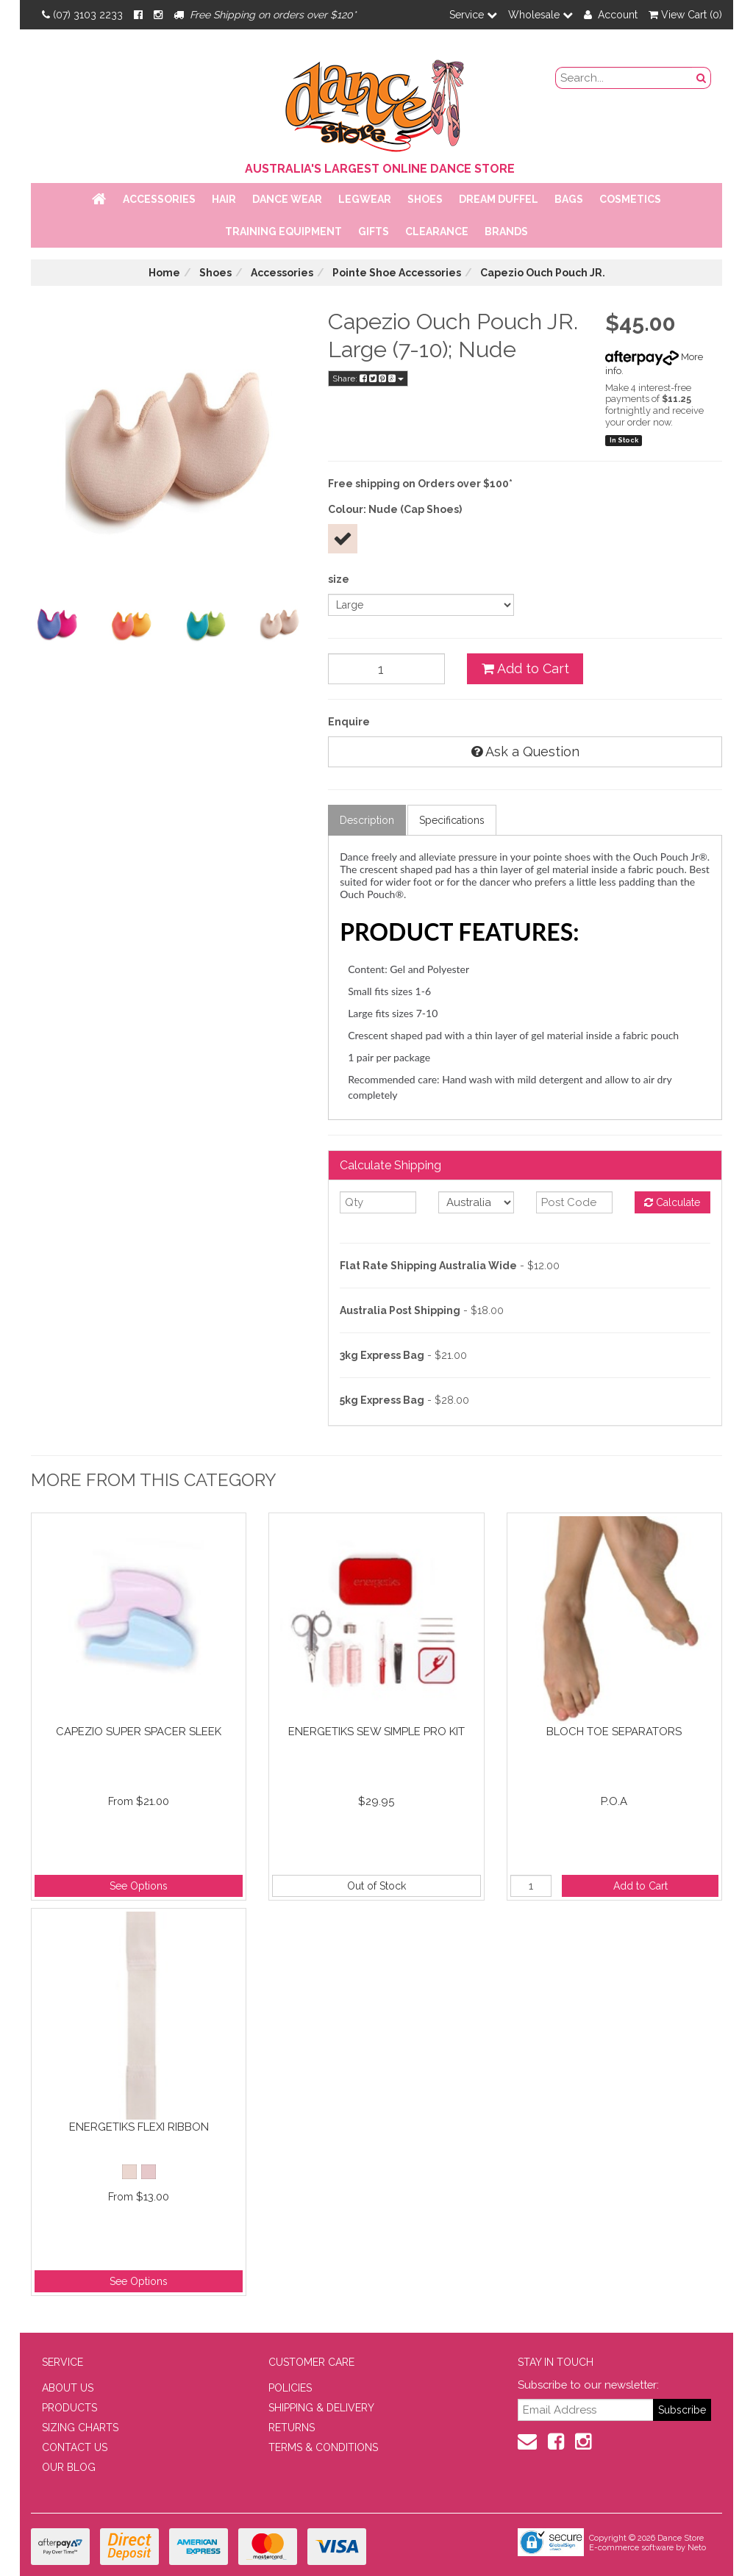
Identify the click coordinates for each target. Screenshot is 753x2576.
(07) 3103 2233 (82, 15)
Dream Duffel (498, 199)
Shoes (425, 199)
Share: (368, 378)
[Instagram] (158, 15)
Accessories (159, 199)
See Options (139, 1886)
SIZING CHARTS (80, 2427)
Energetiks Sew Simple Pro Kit (376, 1731)
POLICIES (290, 2388)
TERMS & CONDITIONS (323, 2447)
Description (367, 820)
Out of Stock (376, 1886)
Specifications (452, 820)
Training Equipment (283, 231)
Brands (506, 231)
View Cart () (685, 15)
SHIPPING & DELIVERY (321, 2408)
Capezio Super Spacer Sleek (138, 1731)
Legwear (364, 199)
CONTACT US (74, 2447)
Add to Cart (525, 668)
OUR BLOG (69, 2467)
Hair (224, 199)
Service (473, 15)
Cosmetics (630, 199)
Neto (697, 2547)
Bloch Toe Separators (614, 1731)
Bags (568, 199)
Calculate (672, 1202)
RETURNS (291, 2427)
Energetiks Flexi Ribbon (139, 2127)
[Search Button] (701, 78)
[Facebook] (138, 15)
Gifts (373, 231)
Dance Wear (287, 199)
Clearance (436, 231)
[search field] (624, 78)
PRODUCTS (69, 2408)
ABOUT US (67, 2388)
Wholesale (540, 15)
